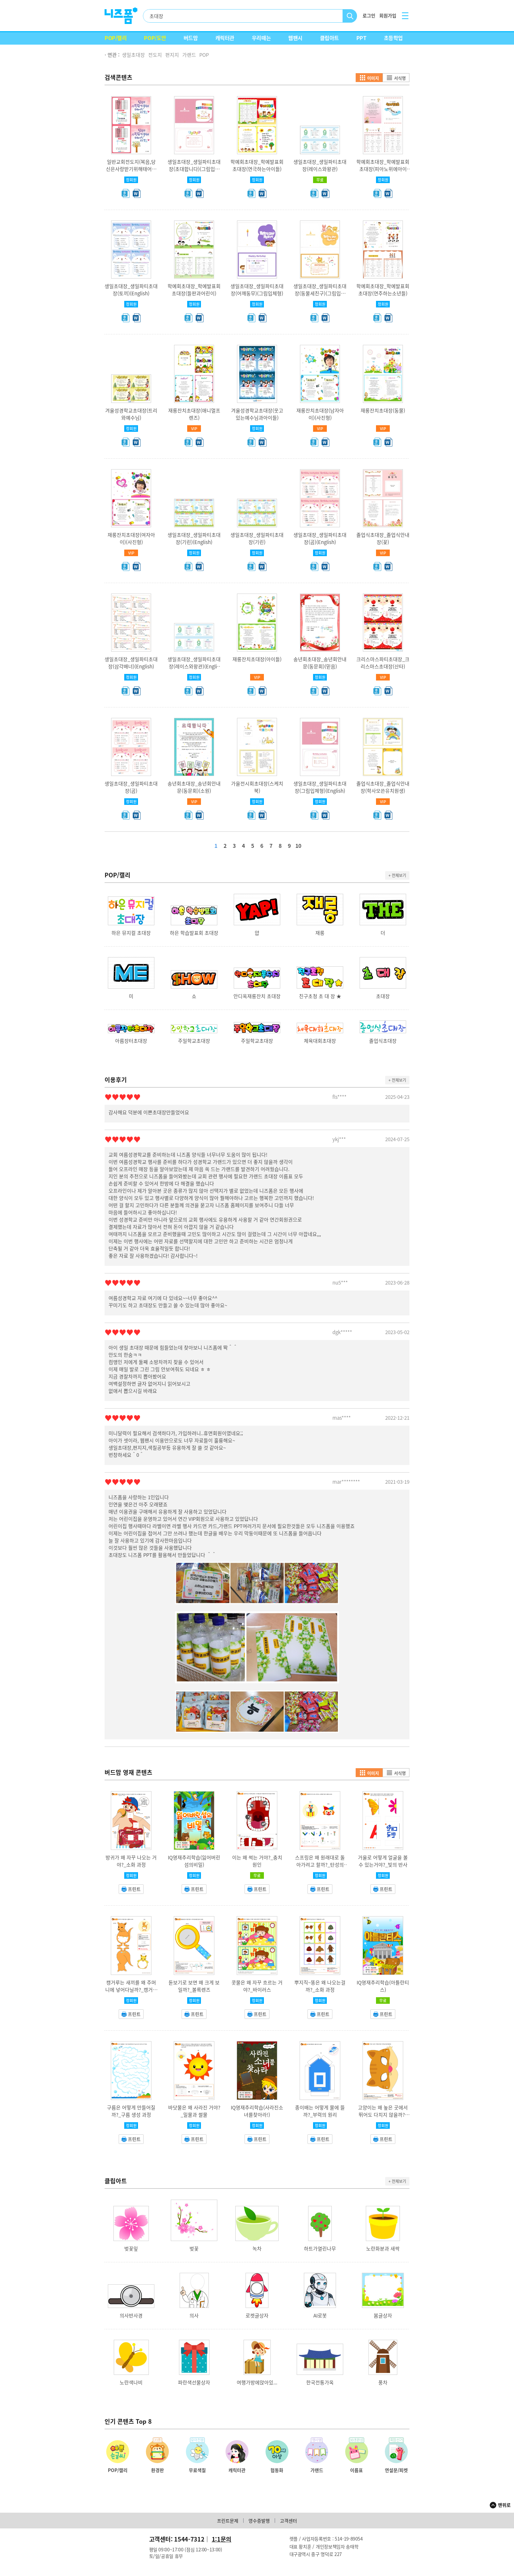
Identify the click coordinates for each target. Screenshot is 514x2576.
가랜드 (189, 54)
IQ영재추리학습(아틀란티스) (383, 1986)
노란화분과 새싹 (383, 2248)
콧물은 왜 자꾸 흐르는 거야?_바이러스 (257, 1986)
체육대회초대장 (320, 1040)
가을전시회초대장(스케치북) (257, 787)
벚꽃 (194, 2248)
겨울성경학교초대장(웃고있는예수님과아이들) (257, 414)
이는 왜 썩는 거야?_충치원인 (257, 1861)
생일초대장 (133, 54)
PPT (361, 38)
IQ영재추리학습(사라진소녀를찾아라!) (257, 2111)
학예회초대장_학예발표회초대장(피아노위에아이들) (382, 169)
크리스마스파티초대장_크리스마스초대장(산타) (382, 663)
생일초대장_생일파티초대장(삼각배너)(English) (131, 663)
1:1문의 (221, 2539)
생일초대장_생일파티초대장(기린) (257, 538)
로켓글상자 (257, 2315)
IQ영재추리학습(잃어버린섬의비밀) (194, 1861)
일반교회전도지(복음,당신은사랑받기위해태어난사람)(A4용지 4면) (131, 169)
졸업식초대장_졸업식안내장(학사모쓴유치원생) (382, 787)
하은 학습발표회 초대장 (194, 932)
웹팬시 (295, 38)
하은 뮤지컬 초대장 (131, 932)
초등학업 (393, 38)
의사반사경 (131, 2315)
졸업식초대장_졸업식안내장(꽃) (382, 538)
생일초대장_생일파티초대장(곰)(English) (319, 538)
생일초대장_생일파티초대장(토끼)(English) (131, 290)
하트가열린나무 (320, 2248)
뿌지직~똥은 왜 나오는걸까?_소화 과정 (320, 1986)
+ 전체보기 (397, 875)
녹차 (257, 2248)
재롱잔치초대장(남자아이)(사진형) (320, 414)
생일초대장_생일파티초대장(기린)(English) (194, 538)
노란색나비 (131, 2382)
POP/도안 (155, 38)
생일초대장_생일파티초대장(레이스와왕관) (319, 165)
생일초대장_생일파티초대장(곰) (131, 787)
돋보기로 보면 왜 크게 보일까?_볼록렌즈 (194, 1986)
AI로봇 (320, 2315)
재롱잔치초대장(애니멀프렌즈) (194, 414)
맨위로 (504, 2505)
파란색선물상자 (194, 2382)
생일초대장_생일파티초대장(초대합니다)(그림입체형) (194, 169)
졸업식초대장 (383, 1040)
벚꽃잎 (131, 2248)
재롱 (320, 932)
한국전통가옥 (320, 2382)
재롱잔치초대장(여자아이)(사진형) (131, 538)
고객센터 (288, 2521)
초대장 (383, 996)
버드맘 (191, 38)
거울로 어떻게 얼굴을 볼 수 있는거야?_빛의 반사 (383, 1861)
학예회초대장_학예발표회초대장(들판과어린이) (194, 290)
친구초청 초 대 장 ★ (320, 996)
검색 (350, 16)
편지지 (172, 54)
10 (298, 845)
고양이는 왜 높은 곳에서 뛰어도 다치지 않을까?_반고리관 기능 (383, 2115)
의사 (194, 2315)
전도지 (155, 54)
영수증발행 (259, 2521)
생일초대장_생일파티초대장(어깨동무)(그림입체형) (257, 290)
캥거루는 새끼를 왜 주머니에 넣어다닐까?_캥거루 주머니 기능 (131, 1989)
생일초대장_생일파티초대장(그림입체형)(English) (319, 787)
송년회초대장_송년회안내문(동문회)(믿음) (319, 663)
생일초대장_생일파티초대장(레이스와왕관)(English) (194, 666)
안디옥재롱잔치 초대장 (257, 996)
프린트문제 (227, 2521)
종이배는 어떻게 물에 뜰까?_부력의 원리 (320, 2111)
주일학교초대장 (194, 1040)
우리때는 (261, 38)
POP (204, 54)
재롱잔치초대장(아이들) (257, 659)
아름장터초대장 (131, 1040)
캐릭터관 (224, 38)
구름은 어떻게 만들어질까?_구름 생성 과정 (131, 2111)
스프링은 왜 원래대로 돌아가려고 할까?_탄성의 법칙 (320, 1864)
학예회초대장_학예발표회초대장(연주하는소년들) (382, 290)
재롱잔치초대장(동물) (383, 410)
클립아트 (329, 38)
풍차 (382, 2382)
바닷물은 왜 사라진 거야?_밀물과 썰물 (194, 2111)
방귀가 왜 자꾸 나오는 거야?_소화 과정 (131, 1861)
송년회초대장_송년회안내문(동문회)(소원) (194, 787)
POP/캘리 (116, 38)
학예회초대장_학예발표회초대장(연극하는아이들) (257, 165)
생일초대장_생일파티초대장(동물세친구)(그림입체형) (319, 293)
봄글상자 (383, 2315)
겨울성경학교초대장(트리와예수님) (131, 414)
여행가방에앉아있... (257, 2382)
